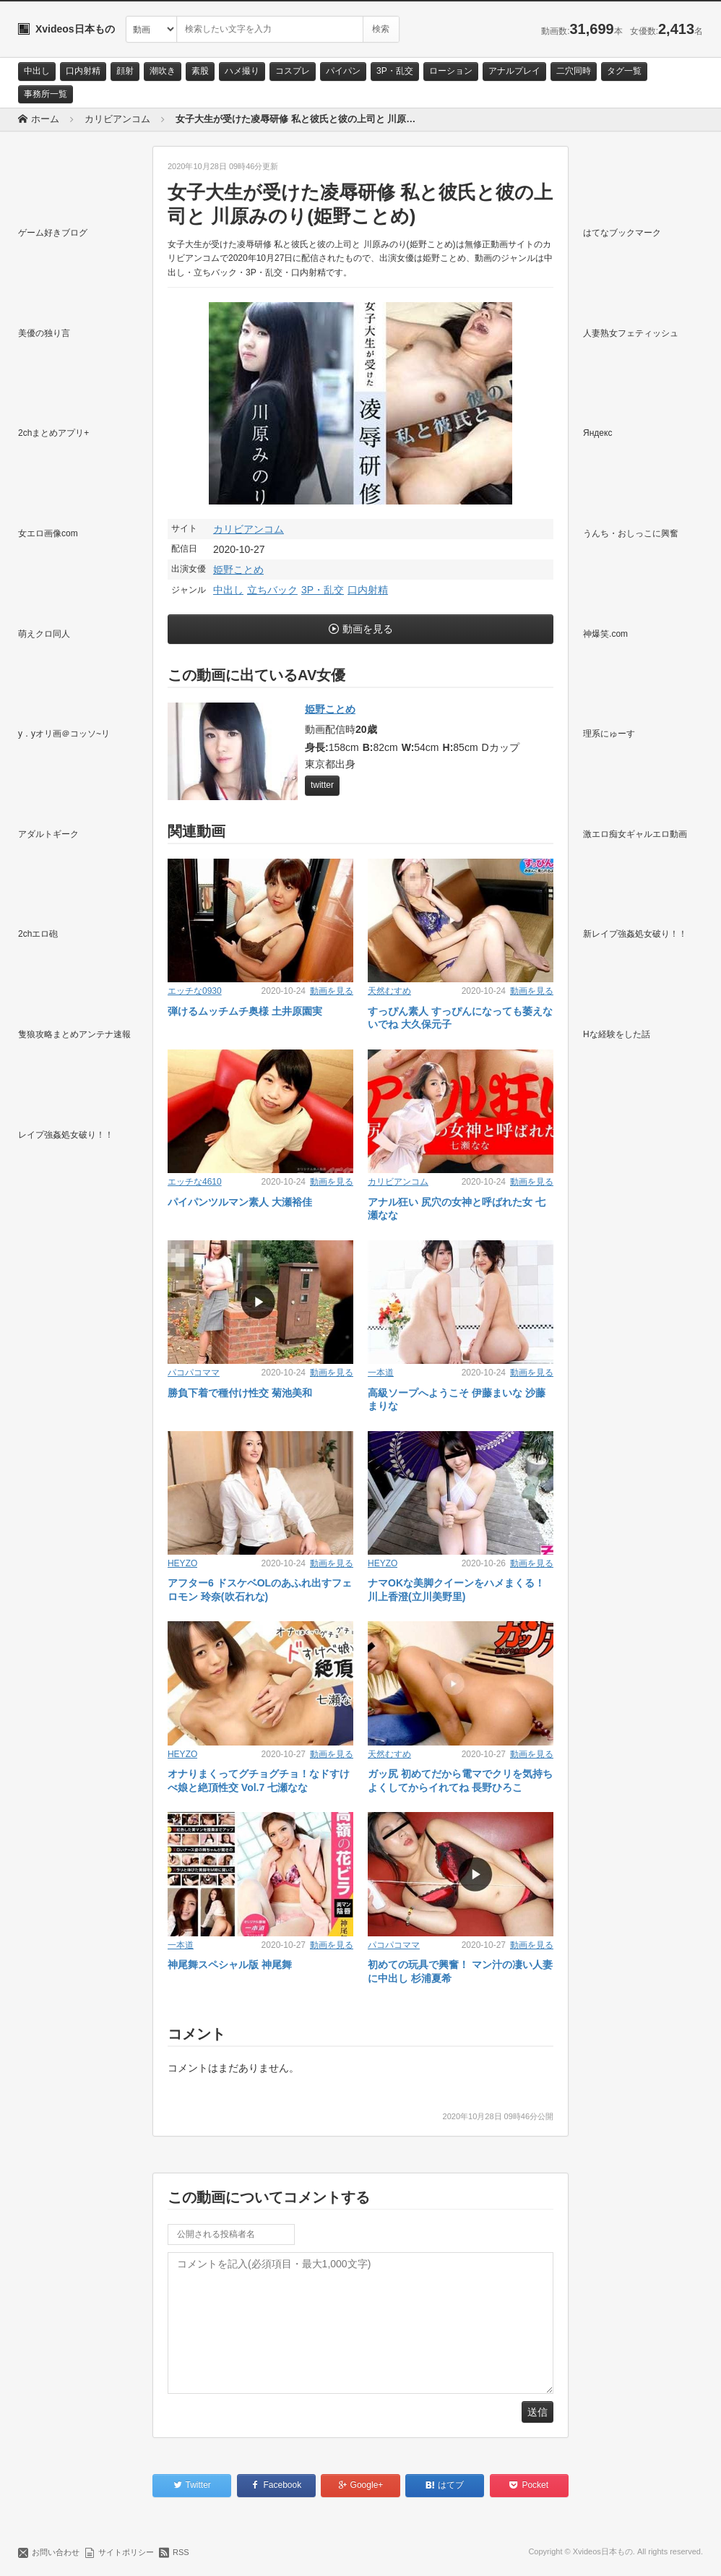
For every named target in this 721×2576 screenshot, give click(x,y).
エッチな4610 (195, 1182)
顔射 (125, 71)
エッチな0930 (195, 991)
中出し (37, 71)
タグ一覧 (624, 71)
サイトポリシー (126, 2552)
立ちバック (272, 590)
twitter (322, 785)
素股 (200, 71)
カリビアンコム (248, 529)
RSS (181, 2552)
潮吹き (163, 71)
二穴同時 (573, 71)
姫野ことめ (238, 569)
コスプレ (292, 71)
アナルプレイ (514, 71)
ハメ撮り (242, 71)
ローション (450, 71)
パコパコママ (194, 1373)
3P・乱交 (394, 71)
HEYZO (182, 1563)
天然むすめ (389, 991)
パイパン (343, 71)
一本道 (381, 1373)
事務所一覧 (45, 94)
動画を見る (367, 629)
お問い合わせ (55, 2552)
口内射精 (83, 71)
